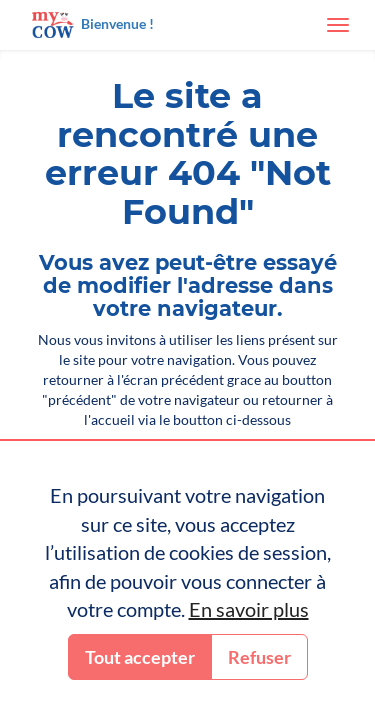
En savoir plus (249, 609)
